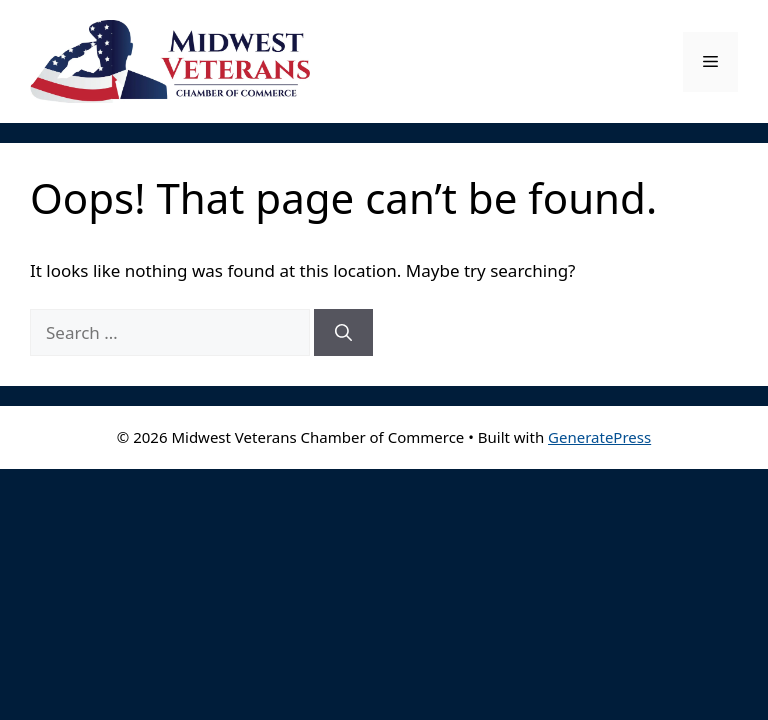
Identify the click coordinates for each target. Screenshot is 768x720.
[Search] (343, 333)
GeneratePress (599, 437)
